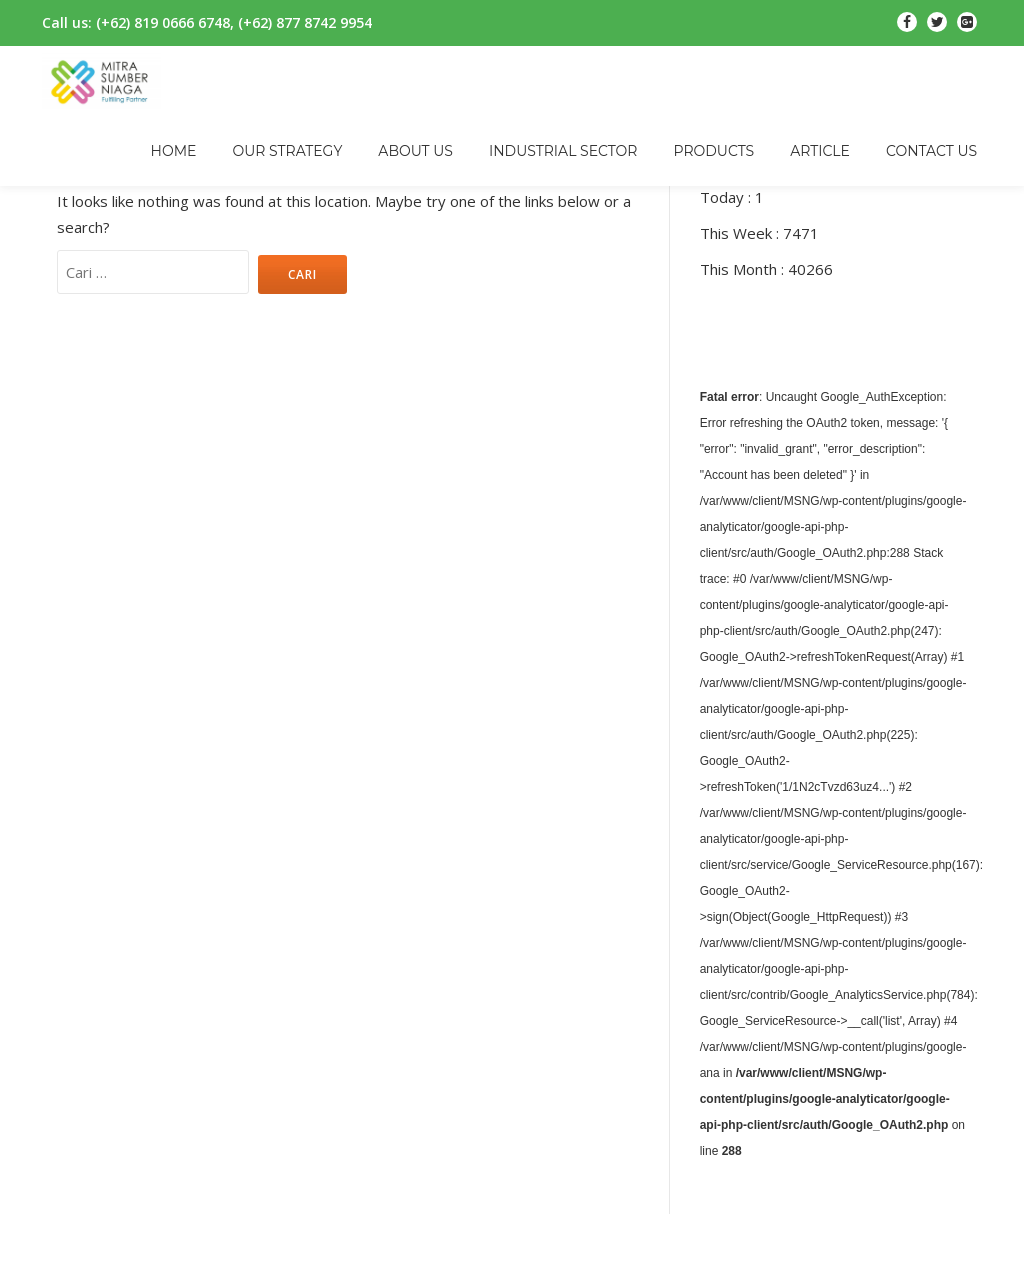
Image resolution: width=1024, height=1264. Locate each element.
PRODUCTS (714, 151)
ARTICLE (820, 151)
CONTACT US (931, 151)
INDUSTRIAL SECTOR (563, 151)
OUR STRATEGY (287, 151)
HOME (174, 151)
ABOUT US (415, 151)
